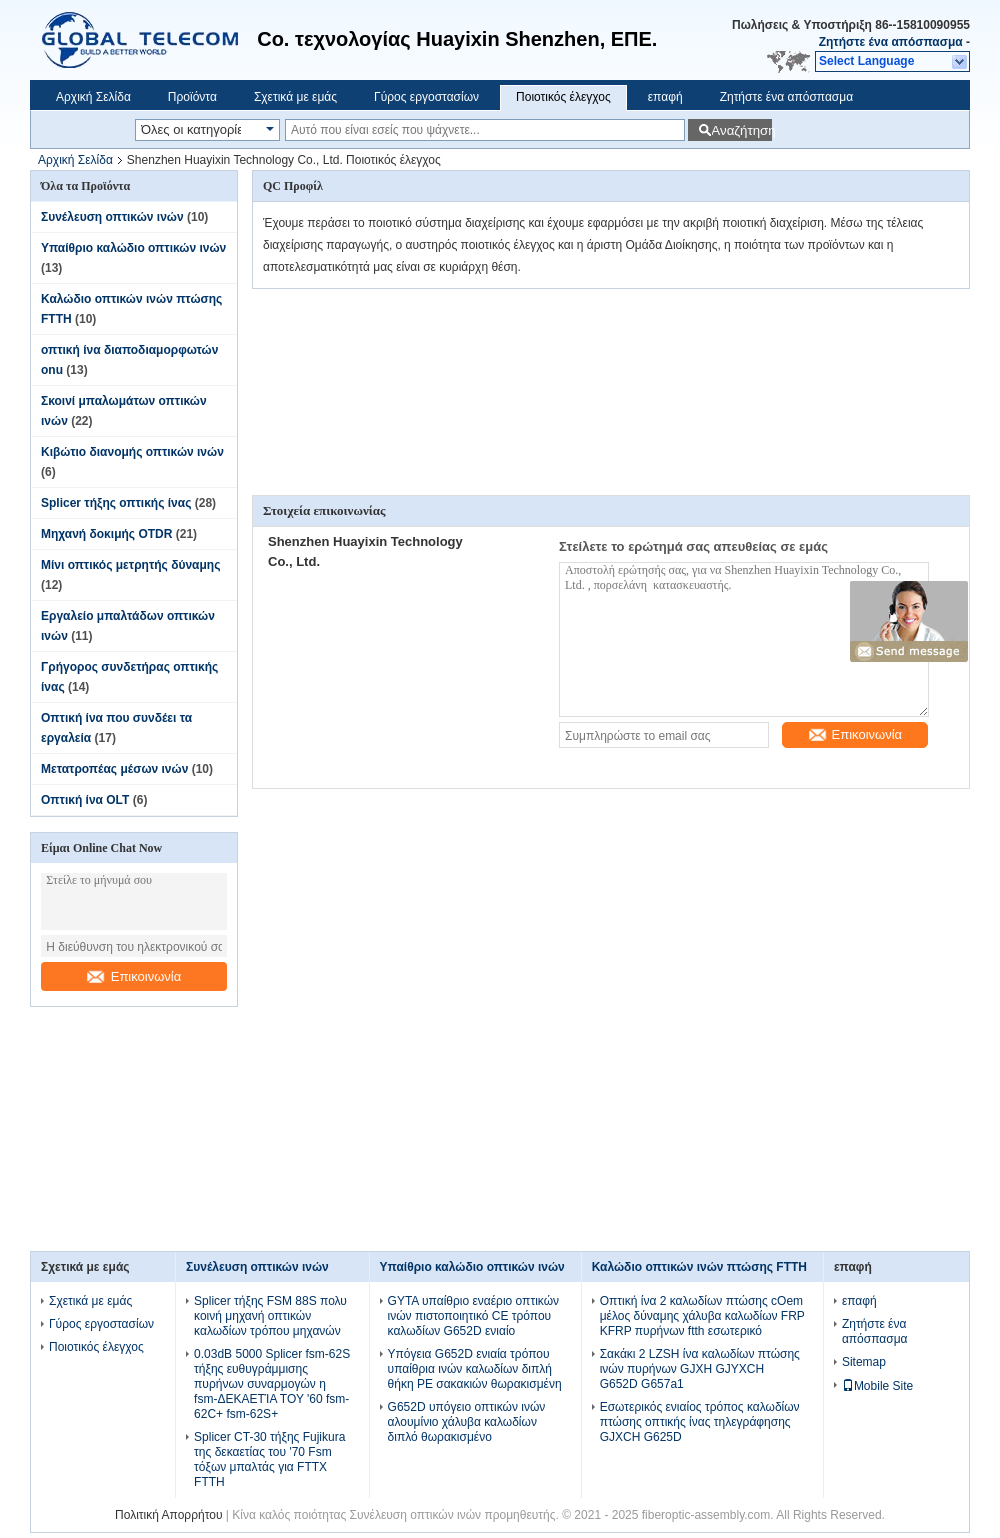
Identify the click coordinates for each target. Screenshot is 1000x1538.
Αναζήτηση (741, 130)
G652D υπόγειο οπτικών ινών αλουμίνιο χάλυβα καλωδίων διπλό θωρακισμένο (467, 1422)
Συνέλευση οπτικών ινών (112, 217)
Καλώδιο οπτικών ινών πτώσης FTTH (699, 1267)
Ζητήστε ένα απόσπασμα (891, 42)
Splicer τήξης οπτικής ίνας (116, 503)
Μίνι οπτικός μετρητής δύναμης (130, 565)
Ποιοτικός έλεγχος (563, 97)
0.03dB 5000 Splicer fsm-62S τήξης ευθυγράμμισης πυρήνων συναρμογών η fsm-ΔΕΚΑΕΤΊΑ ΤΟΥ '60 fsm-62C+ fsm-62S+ (272, 1384)
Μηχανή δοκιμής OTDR (106, 534)
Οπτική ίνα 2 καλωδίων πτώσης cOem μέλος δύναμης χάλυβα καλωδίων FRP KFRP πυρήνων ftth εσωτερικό (702, 1316)
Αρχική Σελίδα (93, 97)
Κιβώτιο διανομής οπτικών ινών (132, 452)
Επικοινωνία (134, 976)
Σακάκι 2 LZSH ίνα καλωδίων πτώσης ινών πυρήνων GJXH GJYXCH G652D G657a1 (700, 1369)
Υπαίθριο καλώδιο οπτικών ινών (133, 248)
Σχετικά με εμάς (295, 97)
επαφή (665, 97)
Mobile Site (877, 1386)
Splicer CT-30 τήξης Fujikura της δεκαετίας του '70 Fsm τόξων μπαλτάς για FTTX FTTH (269, 1459)
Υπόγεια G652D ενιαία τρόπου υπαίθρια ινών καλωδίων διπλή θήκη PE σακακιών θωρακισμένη (475, 1369)
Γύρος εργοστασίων (426, 97)
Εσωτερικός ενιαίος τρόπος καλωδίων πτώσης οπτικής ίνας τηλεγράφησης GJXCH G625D (700, 1422)
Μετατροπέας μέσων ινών (114, 769)
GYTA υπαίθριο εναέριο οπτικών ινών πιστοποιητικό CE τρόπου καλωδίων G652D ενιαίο (473, 1316)
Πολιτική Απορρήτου (168, 1515)
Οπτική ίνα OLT (85, 800)
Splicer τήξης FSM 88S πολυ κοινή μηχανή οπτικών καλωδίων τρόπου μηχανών (270, 1316)
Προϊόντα (192, 97)
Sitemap (864, 1362)
